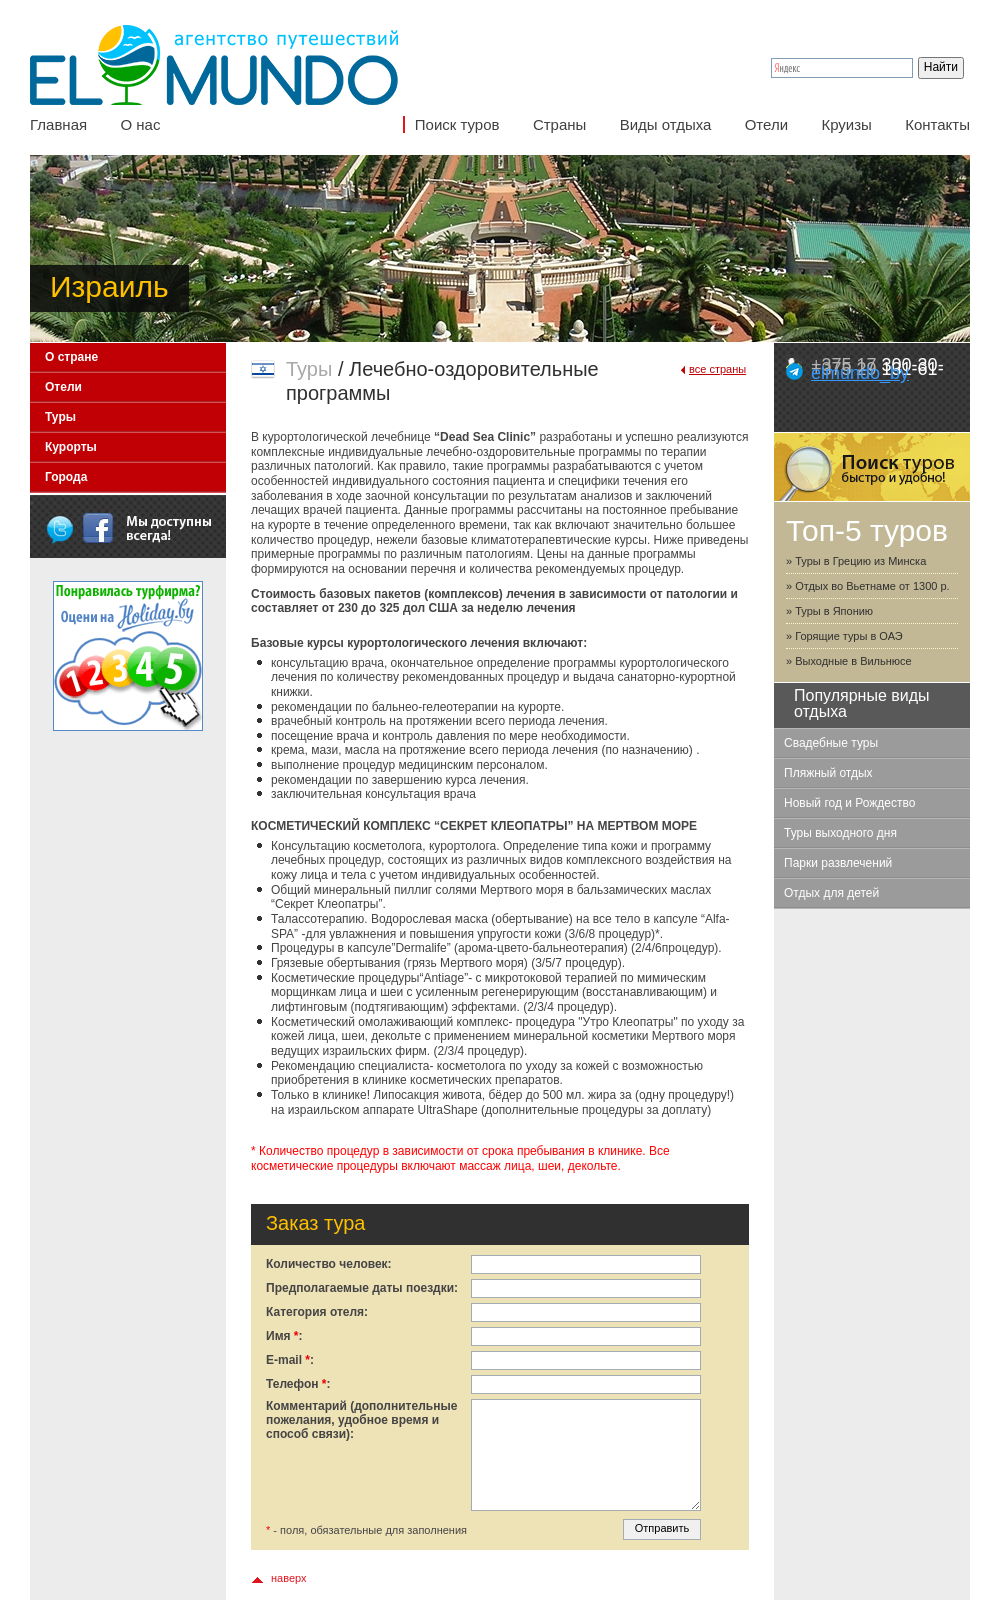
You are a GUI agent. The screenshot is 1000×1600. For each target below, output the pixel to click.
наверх (289, 1578)
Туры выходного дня (840, 833)
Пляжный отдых (828, 773)
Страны (559, 124)
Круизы (846, 124)
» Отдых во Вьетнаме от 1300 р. (868, 586)
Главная (58, 124)
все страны (717, 369)
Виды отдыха (666, 124)
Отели (766, 124)
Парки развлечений (838, 863)
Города (66, 477)
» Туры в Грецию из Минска (856, 561)
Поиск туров (457, 124)
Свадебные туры (831, 743)
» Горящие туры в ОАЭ (844, 636)
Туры (60, 417)
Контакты (937, 124)
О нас (140, 124)
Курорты (71, 447)
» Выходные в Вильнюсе (849, 661)
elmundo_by (860, 373)
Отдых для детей (831, 893)
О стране (71, 357)
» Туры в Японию (829, 611)
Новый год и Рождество (849, 803)
